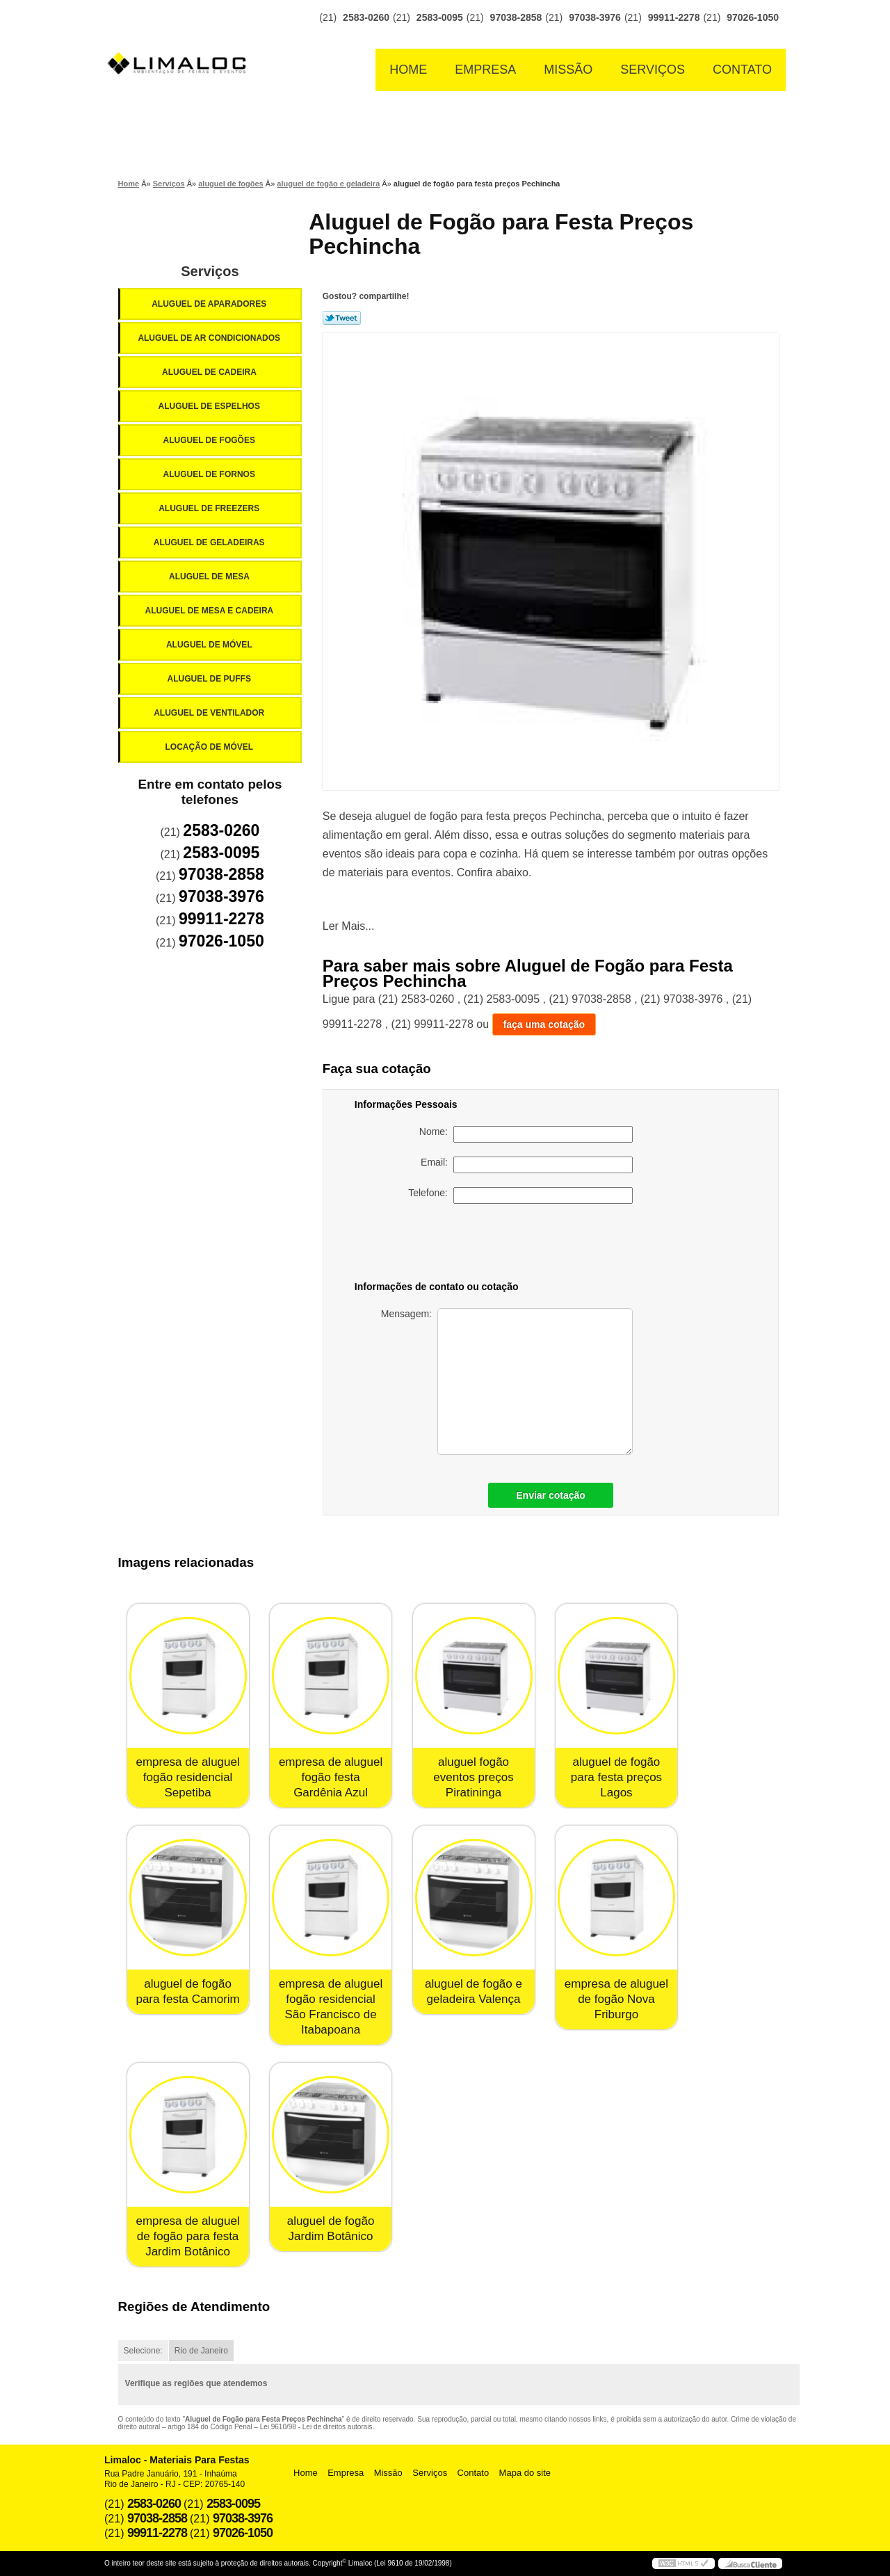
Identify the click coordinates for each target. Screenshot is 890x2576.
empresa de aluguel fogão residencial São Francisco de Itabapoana (330, 2006)
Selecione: (143, 2351)
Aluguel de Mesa (210, 576)
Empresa (485, 70)
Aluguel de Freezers (210, 508)
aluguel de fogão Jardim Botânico (331, 2228)
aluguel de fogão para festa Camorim (187, 1991)
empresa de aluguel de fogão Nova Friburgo (616, 1999)
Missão (568, 70)
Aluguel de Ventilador (210, 713)
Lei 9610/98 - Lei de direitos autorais (316, 2427)
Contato (742, 70)
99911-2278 (674, 17)
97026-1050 (753, 17)
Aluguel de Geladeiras (210, 542)
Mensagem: (507, 1381)
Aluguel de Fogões (210, 440)
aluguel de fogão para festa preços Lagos (616, 1777)
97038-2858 (516, 17)
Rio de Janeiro (201, 2351)
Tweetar (342, 318)
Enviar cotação (550, 1495)
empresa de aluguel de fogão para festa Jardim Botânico (187, 2236)
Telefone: (520, 1195)
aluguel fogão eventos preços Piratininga (473, 1777)
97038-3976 (595, 17)
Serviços (652, 70)
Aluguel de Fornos (210, 474)
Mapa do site (525, 2473)
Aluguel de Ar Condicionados (210, 338)
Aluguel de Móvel (210, 645)
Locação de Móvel (210, 747)
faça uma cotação (544, 1024)
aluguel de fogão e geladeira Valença (473, 1991)
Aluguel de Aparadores (210, 304)
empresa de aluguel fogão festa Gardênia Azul (330, 1777)
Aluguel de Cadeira (210, 372)
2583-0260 (366, 17)
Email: (527, 1165)
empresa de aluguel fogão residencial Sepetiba (187, 1777)
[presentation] (535, 1245)
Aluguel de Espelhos (210, 406)
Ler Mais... (349, 926)
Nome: (526, 1134)
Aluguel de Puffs (210, 679)
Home (408, 70)
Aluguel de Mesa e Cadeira (210, 610)
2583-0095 (439, 17)
